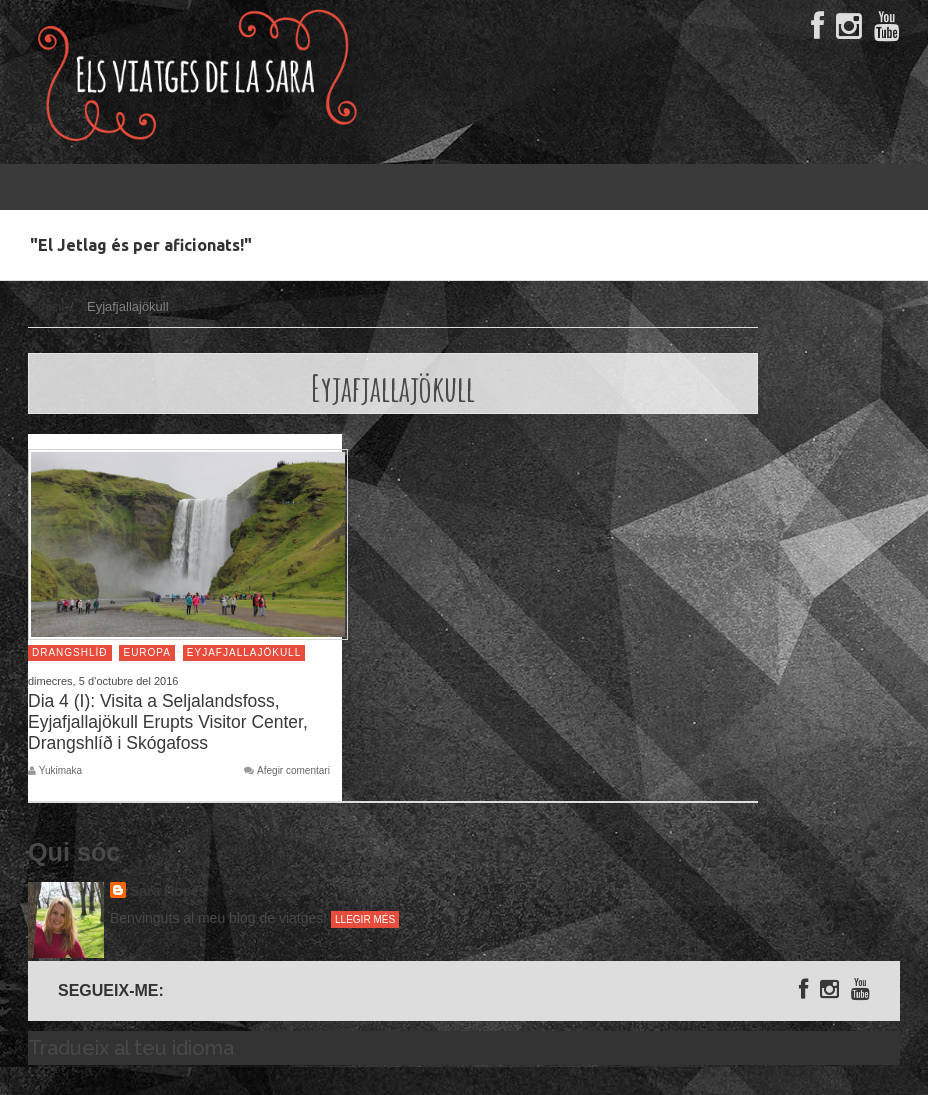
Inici (49, 306)
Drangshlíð (70, 652)
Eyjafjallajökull (244, 652)
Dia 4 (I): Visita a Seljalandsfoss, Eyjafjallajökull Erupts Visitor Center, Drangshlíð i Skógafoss (168, 722)
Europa (147, 652)
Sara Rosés (168, 891)
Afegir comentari (293, 771)
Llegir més (365, 919)
